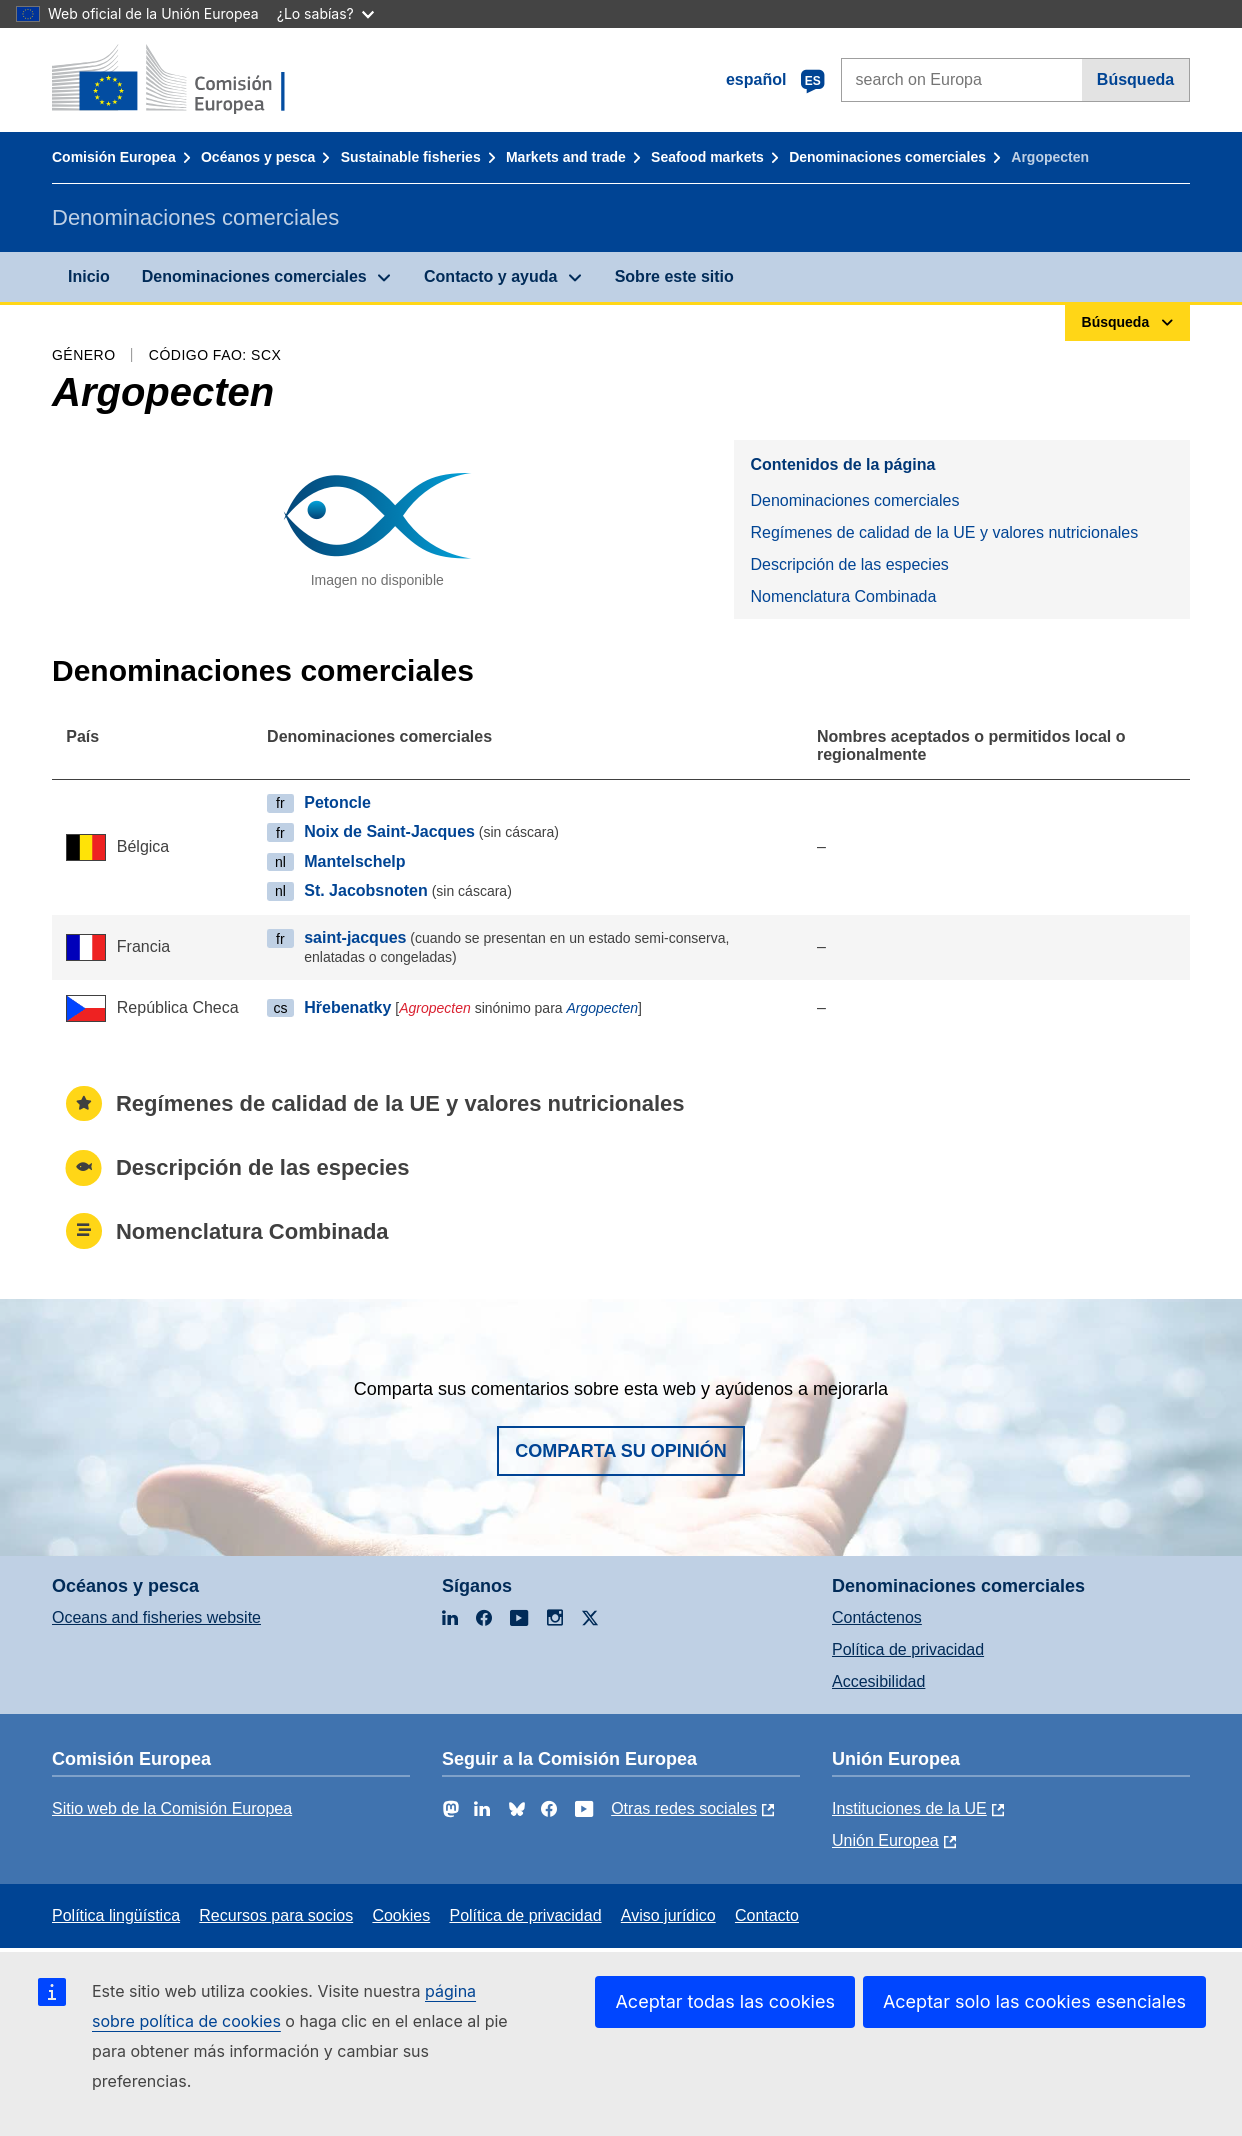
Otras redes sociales (684, 1808)
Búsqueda (1135, 79)
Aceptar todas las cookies (724, 2001)
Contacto (767, 1915)
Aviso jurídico (668, 1915)
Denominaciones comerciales (887, 157)
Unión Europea (885, 1840)
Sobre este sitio (674, 276)
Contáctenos (877, 1617)
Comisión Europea (114, 157)
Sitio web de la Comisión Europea (172, 1808)
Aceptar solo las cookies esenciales (1034, 2001)
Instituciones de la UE (909, 1808)
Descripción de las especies (849, 564)
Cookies (401, 1915)
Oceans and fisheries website (156, 1617)
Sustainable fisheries (411, 157)
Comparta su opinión (621, 1451)
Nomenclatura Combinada (843, 596)
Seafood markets (707, 157)
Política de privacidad (908, 1649)
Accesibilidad (878, 1681)
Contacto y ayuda (490, 276)
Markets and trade (566, 157)
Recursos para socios (276, 1915)
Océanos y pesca (258, 157)
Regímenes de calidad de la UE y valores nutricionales (944, 532)
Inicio (89, 276)
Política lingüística (116, 1915)
